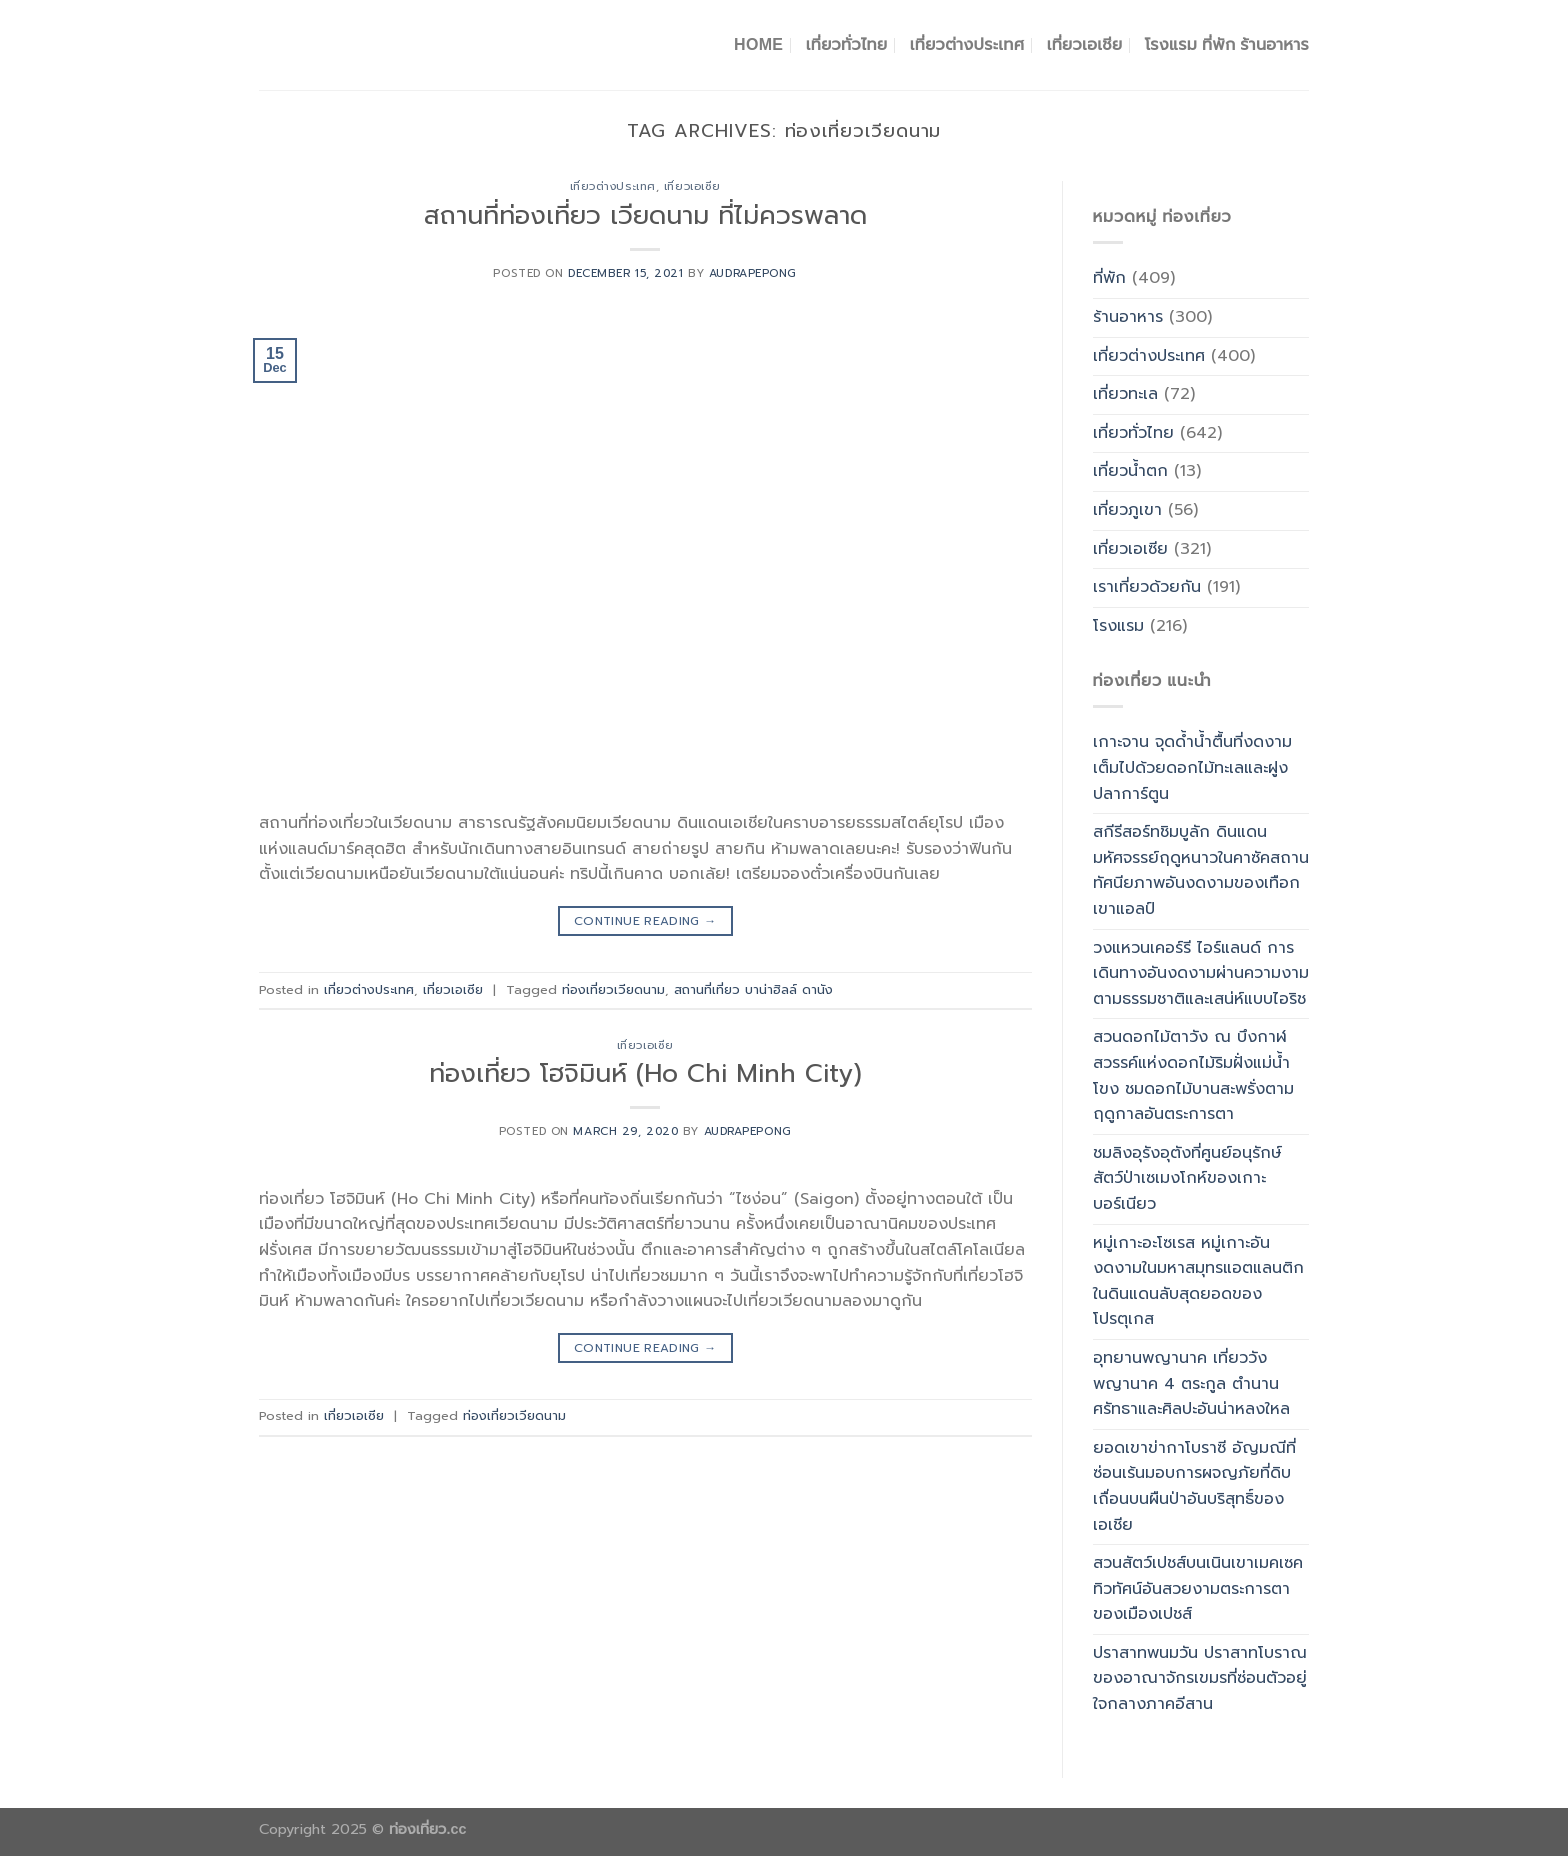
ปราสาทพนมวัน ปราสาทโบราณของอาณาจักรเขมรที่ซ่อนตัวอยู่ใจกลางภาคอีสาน (1200, 1678)
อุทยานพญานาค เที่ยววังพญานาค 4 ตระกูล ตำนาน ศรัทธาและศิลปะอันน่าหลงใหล (1191, 1383)
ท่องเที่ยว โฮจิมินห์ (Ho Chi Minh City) (645, 1073)
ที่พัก (1109, 278)
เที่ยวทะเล (1125, 394)
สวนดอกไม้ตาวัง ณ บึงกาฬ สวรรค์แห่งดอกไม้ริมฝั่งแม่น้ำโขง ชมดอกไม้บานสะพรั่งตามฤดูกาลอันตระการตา (1193, 1075)
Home (758, 44)
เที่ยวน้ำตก (1130, 471)
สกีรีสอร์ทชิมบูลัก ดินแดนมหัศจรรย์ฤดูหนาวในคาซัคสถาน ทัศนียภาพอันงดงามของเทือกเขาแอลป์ (1201, 870)
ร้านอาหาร (1128, 317)
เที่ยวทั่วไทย (847, 44)
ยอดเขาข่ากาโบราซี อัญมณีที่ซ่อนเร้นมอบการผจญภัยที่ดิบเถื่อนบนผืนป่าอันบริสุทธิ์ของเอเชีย (1194, 1486)
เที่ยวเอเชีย (1085, 44)
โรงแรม (1118, 626)
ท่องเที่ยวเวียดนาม (613, 989)
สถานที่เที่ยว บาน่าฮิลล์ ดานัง (753, 989)
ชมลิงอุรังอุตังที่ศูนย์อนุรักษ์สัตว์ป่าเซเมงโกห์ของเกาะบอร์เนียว (1187, 1178)
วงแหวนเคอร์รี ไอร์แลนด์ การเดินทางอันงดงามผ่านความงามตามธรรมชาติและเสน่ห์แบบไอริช (1201, 973)
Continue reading (645, 921)
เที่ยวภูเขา (1127, 510)
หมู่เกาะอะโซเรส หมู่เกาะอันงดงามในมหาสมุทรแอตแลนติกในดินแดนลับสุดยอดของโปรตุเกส (1198, 1281)
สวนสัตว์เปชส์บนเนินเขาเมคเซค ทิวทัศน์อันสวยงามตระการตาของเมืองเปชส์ (1198, 1588)
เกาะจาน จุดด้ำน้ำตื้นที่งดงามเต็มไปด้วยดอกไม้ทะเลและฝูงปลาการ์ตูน (1192, 767)
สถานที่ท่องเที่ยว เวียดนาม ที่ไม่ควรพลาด (645, 215)
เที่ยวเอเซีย (692, 186)
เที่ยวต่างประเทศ (967, 44)
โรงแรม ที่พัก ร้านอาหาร (1227, 44)
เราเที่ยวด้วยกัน (1147, 587)
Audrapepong (753, 273)
